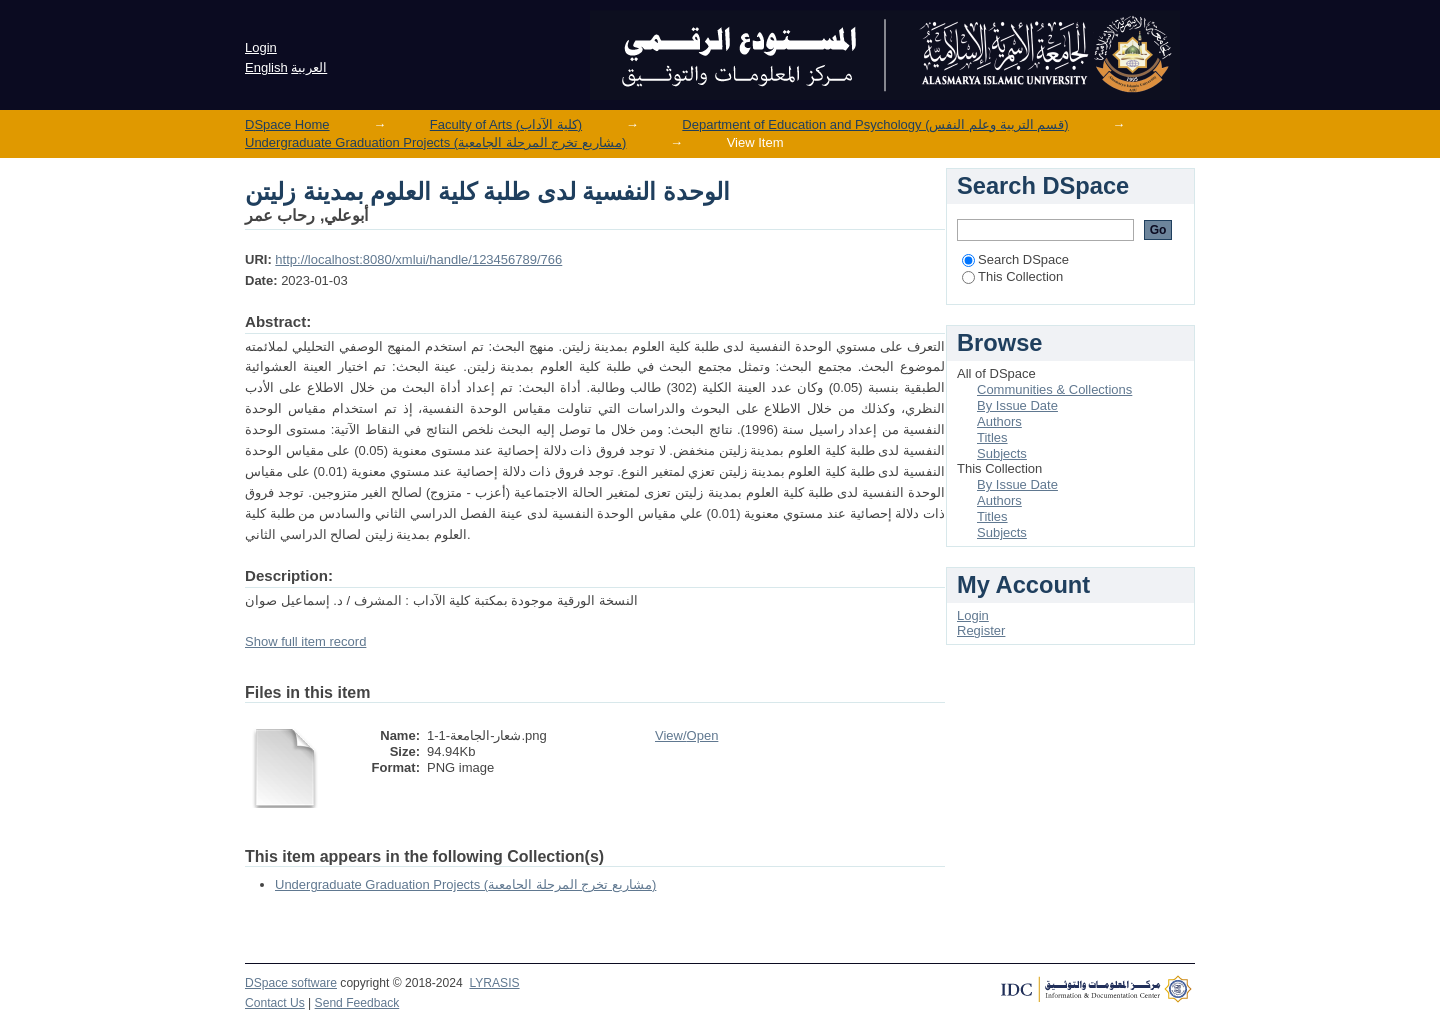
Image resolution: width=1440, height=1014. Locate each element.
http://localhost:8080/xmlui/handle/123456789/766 (418, 259)
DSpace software (291, 983)
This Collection (1012, 276)
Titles (992, 437)
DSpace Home (287, 124)
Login (261, 47)
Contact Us (275, 1003)
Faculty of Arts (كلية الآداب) (506, 124)
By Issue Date (1017, 405)
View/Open (686, 735)
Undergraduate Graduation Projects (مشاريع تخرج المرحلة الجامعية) (435, 142)
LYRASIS (494, 983)
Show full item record (305, 641)
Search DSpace (1015, 259)
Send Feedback (357, 1003)
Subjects (1002, 453)
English (266, 67)
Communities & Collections (1054, 389)
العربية (309, 67)
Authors (999, 421)
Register (981, 630)
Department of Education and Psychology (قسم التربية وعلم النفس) (875, 124)
